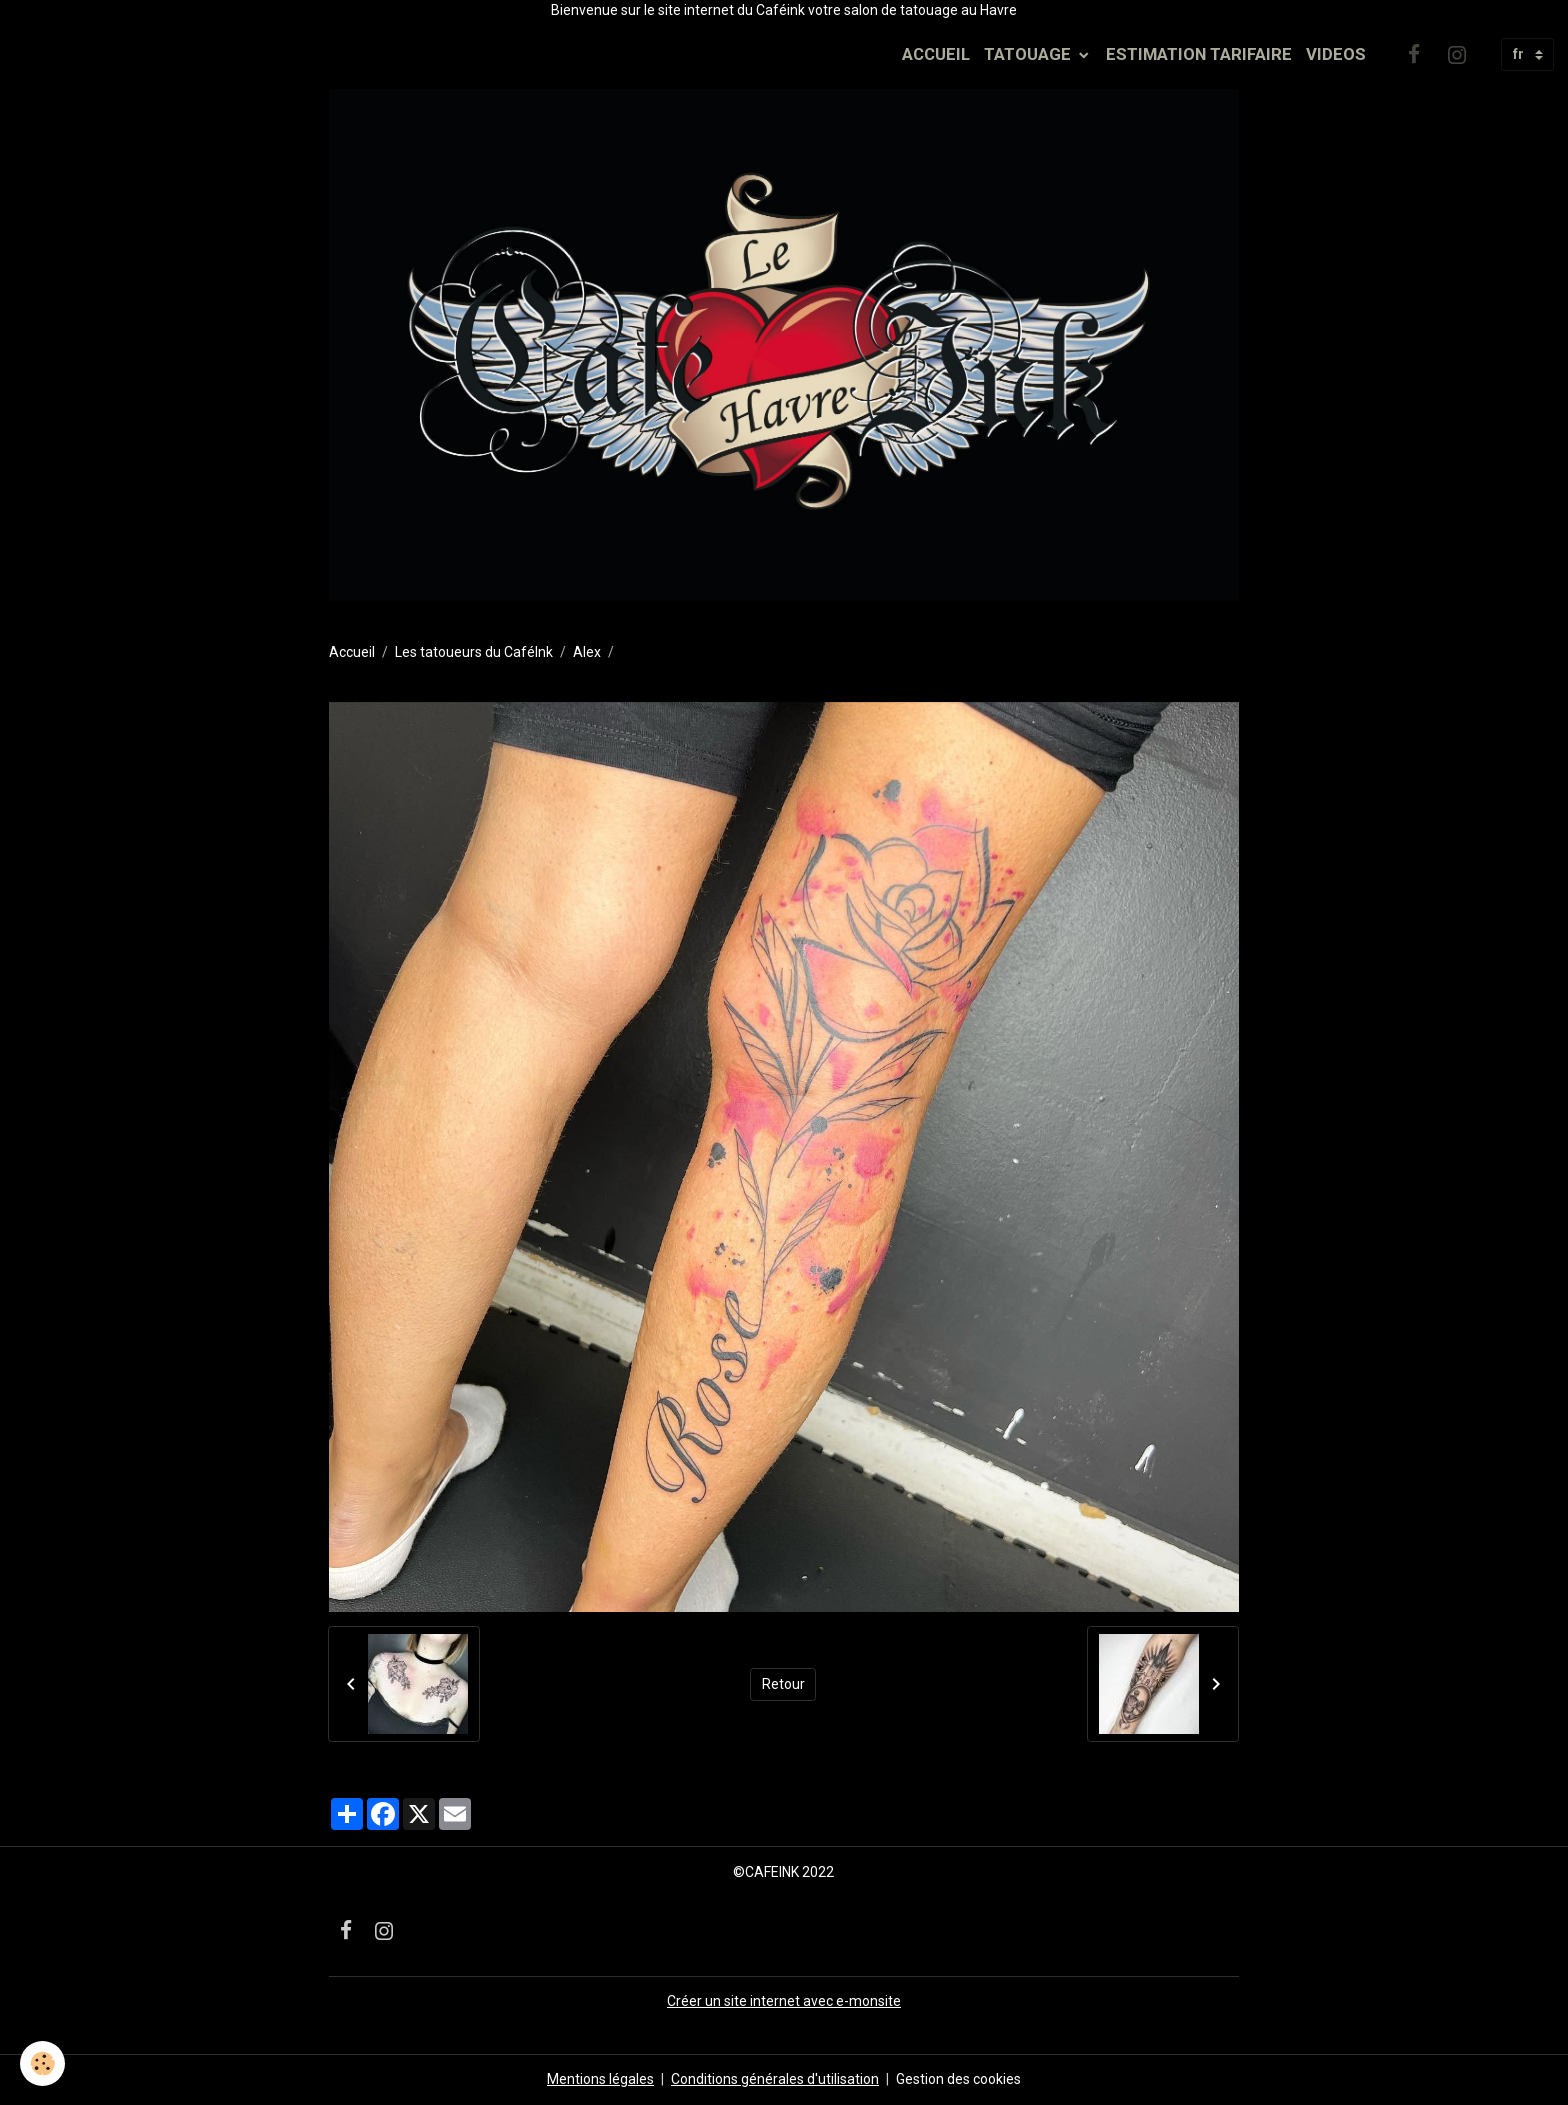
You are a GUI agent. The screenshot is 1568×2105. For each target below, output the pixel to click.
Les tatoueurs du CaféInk (474, 652)
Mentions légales (600, 2079)
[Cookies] (42, 2063)
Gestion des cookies (958, 2079)
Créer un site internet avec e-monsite (784, 2001)
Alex (587, 652)
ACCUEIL (936, 54)
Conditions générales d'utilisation (775, 2079)
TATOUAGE (1029, 54)
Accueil (352, 652)
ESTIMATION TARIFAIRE (1199, 54)
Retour (783, 1684)
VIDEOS (1336, 54)
